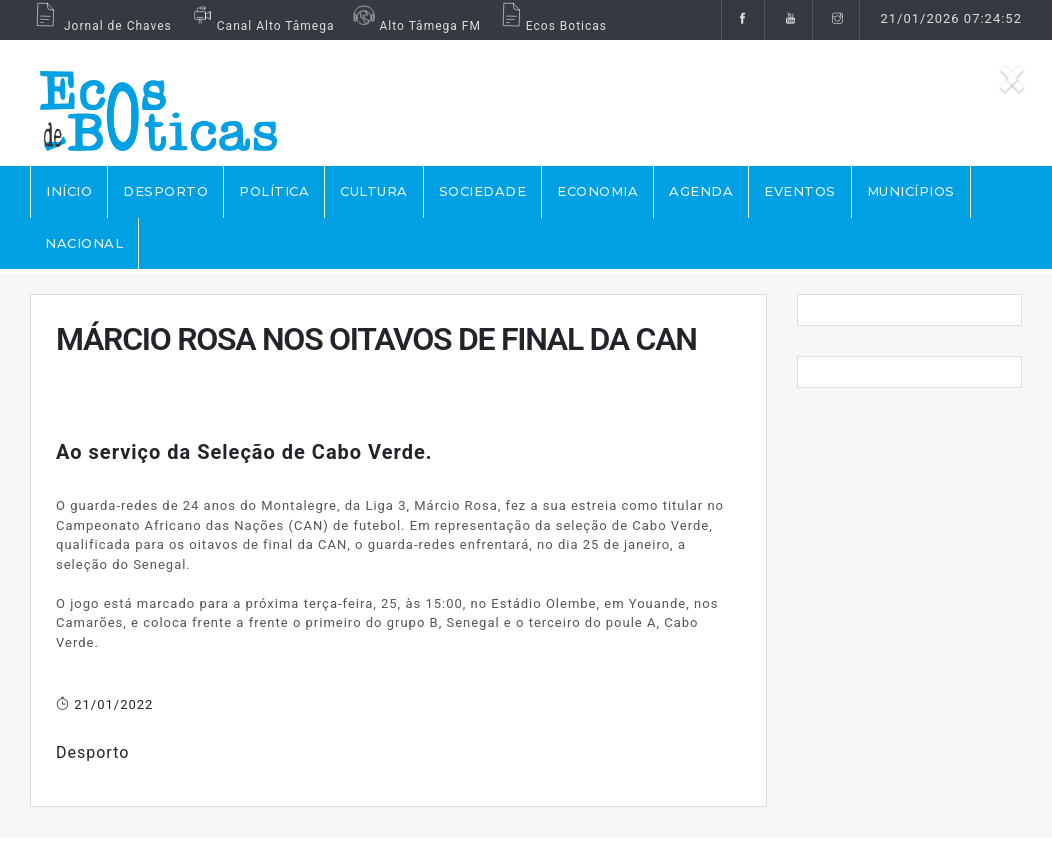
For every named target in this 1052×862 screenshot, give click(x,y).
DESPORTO (165, 191)
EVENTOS (800, 191)
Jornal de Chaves (101, 26)
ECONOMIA (597, 191)
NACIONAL (84, 243)
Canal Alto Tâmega (261, 26)
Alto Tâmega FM (414, 26)
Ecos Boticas (551, 26)
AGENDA (701, 191)
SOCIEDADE (483, 191)
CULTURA (374, 191)
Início (69, 191)
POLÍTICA (274, 191)
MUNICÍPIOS (911, 191)
